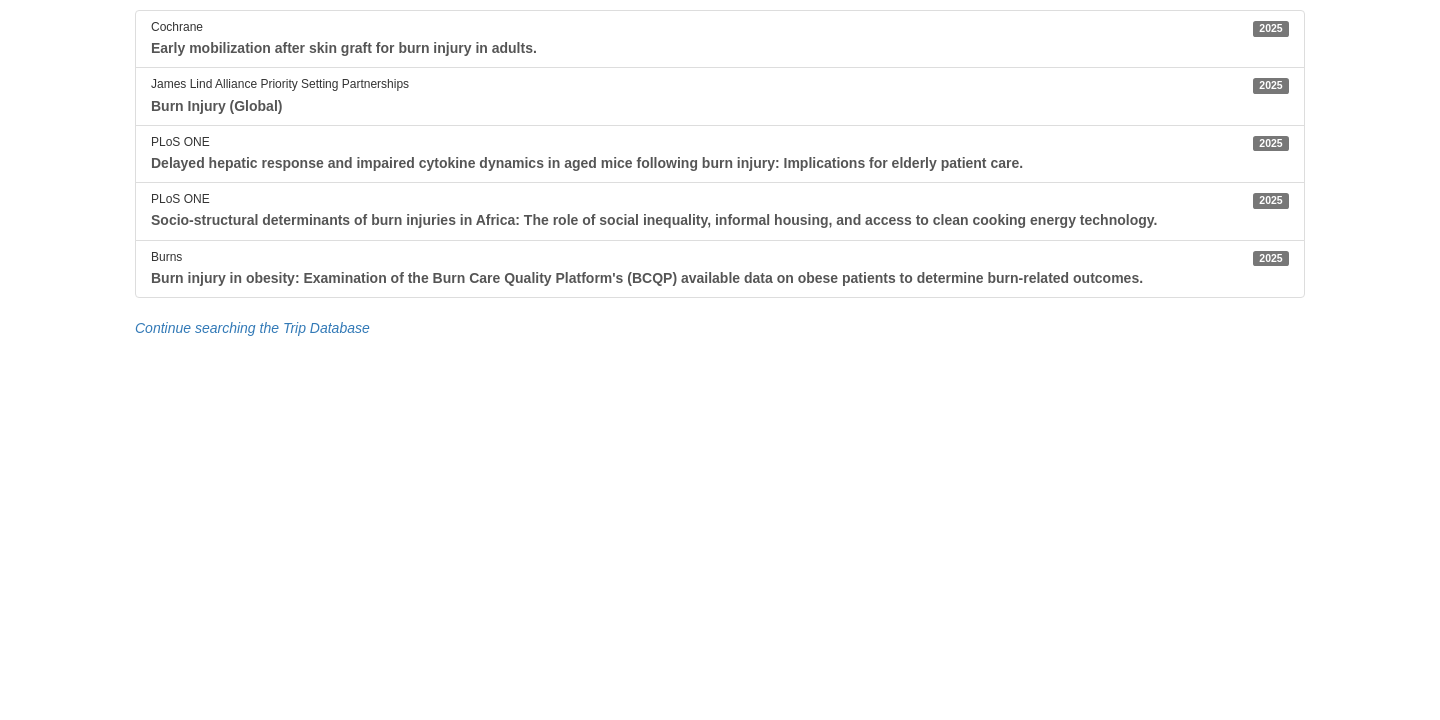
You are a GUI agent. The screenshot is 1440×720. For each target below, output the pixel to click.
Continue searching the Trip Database (252, 328)
